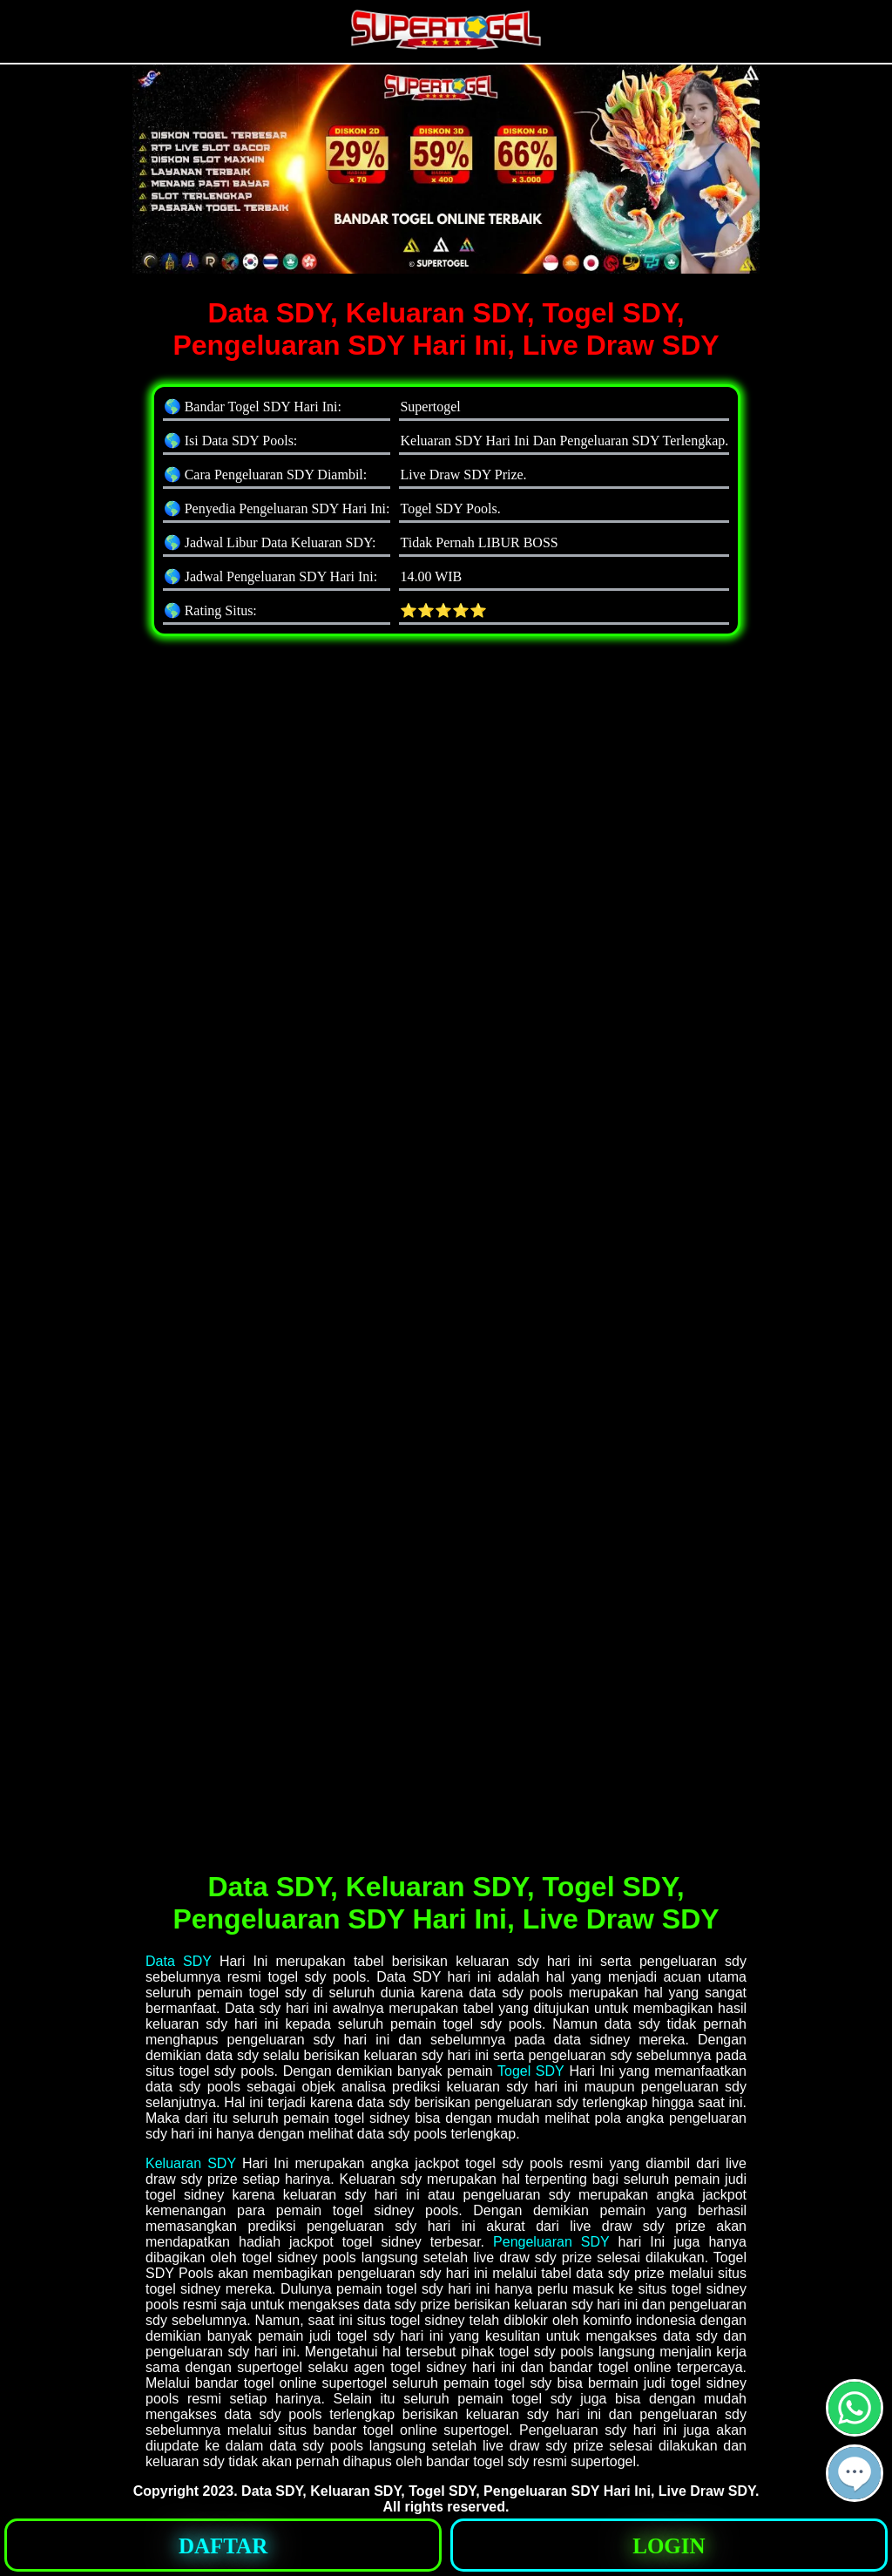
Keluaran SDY (190, 2163)
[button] (854, 2473)
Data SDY (178, 1961)
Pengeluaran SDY (551, 2241)
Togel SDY (530, 2071)
